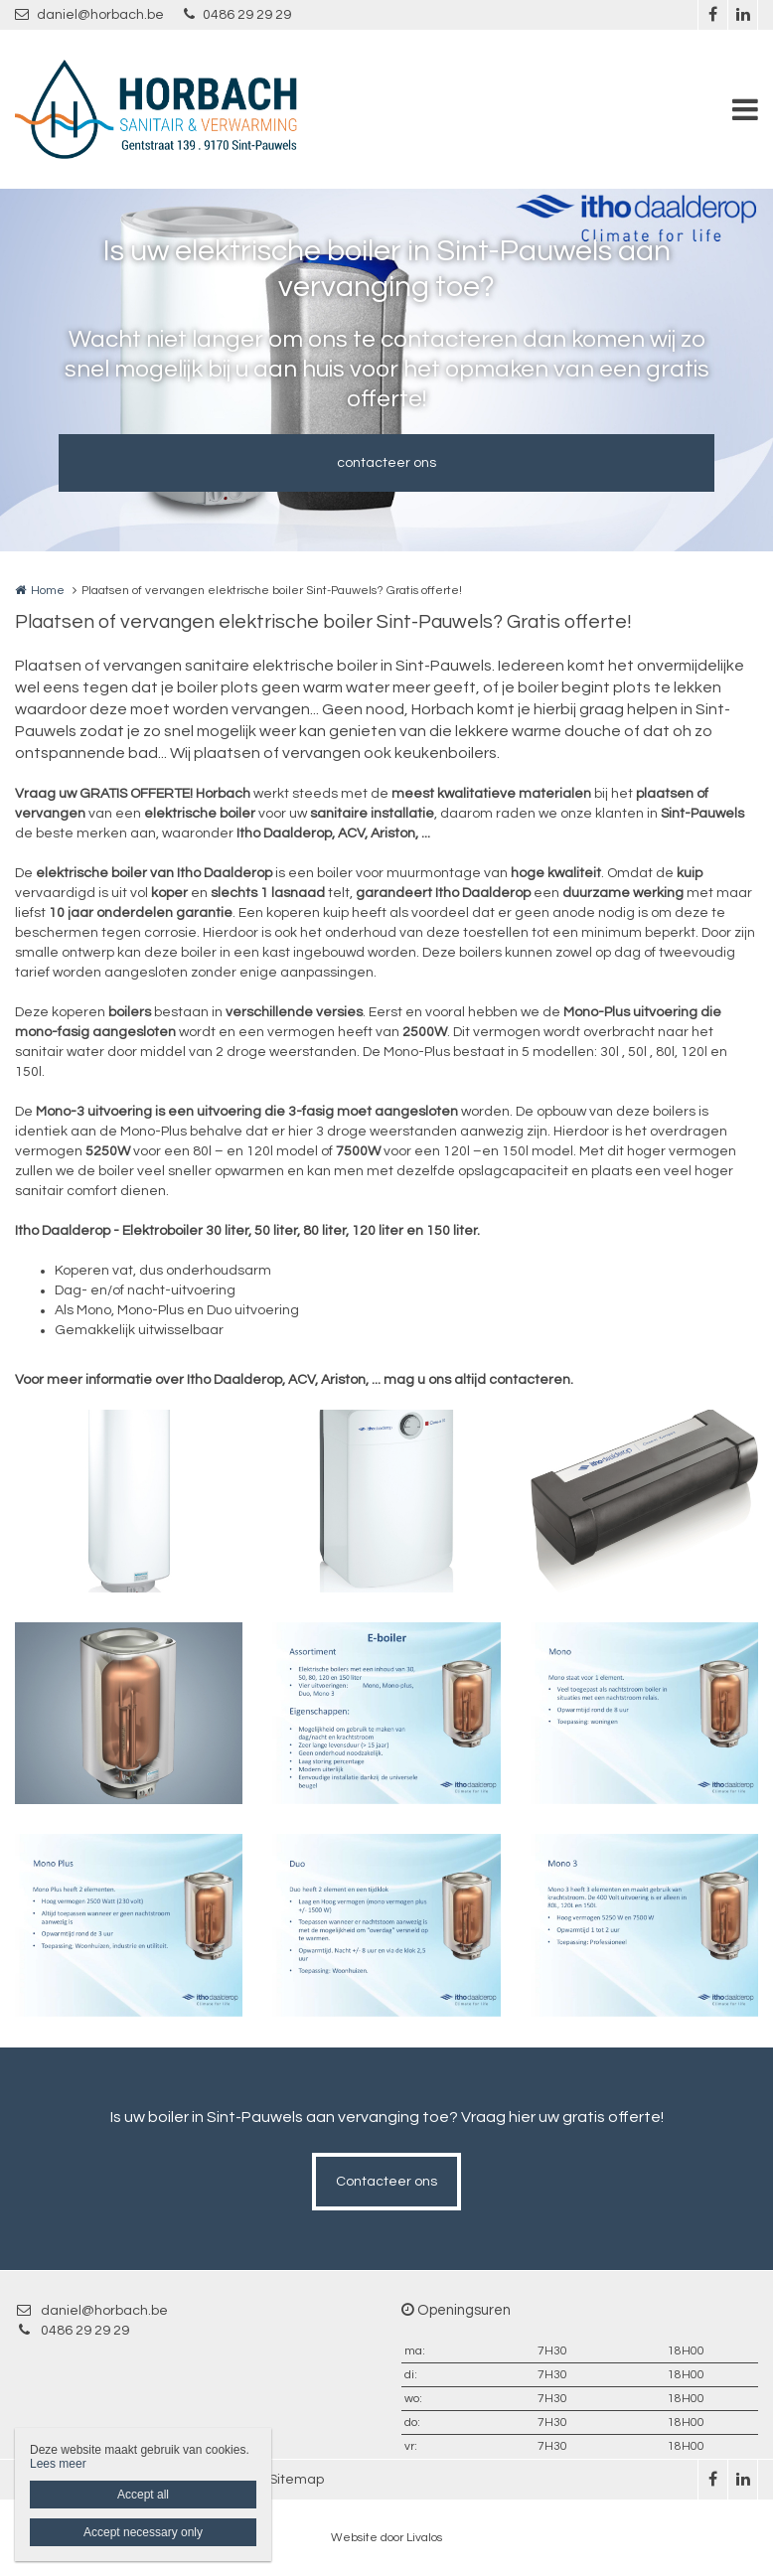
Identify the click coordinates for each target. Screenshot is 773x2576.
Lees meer (58, 2464)
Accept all (143, 2494)
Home (48, 590)
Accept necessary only (143, 2532)
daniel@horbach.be (89, 14)
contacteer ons (386, 463)
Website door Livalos (386, 2537)
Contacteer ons (386, 2182)
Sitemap (296, 2480)
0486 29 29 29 (237, 14)
